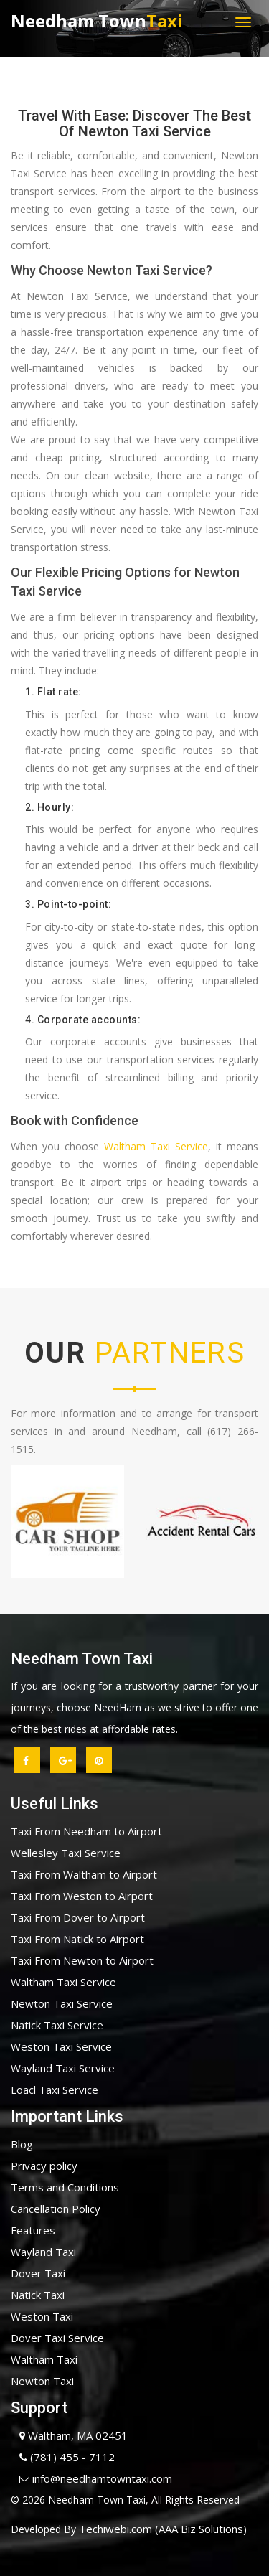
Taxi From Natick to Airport (77, 1939)
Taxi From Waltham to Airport (84, 1874)
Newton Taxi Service (62, 2003)
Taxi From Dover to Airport (78, 1917)
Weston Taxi (42, 2316)
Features (33, 2230)
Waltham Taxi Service (156, 1146)
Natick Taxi (38, 2295)
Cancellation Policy (55, 2208)
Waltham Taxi (44, 2359)
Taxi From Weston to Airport (82, 1896)
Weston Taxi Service (61, 2046)
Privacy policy (44, 2165)
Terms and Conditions (65, 2187)
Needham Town (97, 20)
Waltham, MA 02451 (69, 2435)
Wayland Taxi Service (63, 2068)
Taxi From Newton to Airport (82, 1960)
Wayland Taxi (43, 2251)
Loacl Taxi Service (54, 2089)
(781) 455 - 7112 (63, 2457)
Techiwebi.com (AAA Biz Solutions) (161, 2528)
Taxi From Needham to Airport (86, 1831)
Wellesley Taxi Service (66, 1853)
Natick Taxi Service (57, 2025)
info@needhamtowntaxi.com (91, 2478)
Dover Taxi (38, 2273)
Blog (22, 2144)
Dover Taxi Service (57, 2338)
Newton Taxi (42, 2381)
